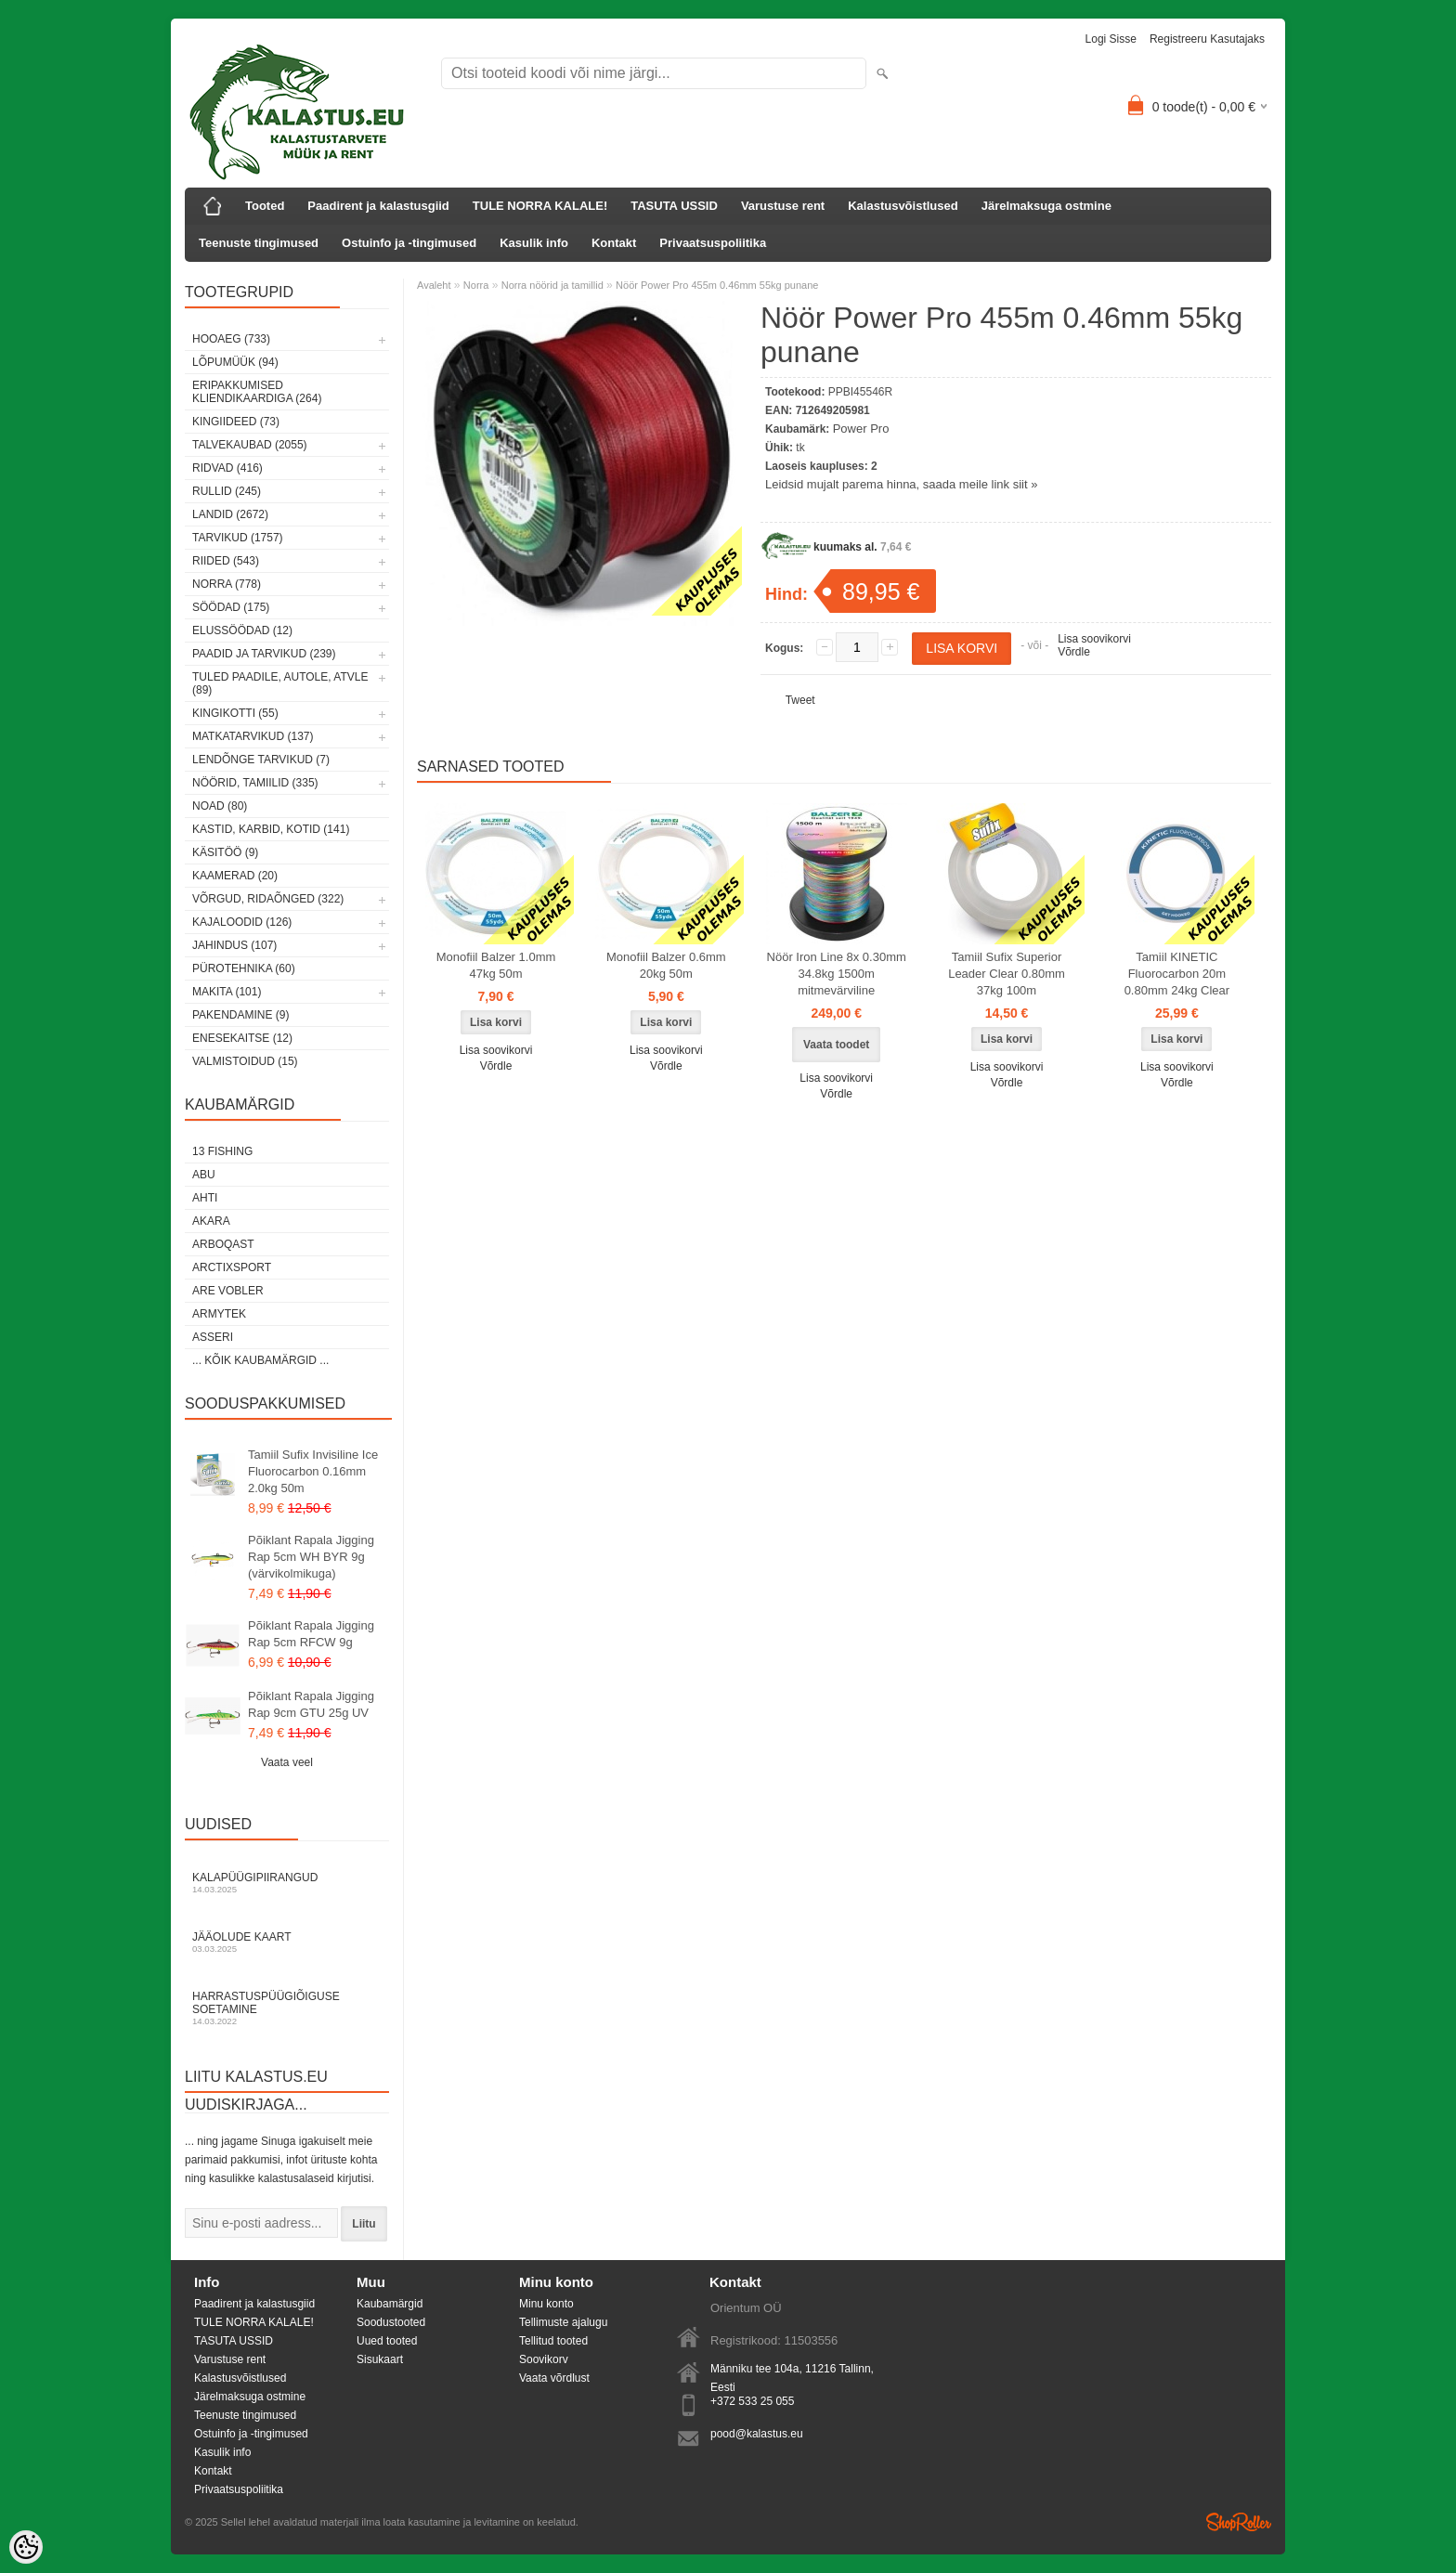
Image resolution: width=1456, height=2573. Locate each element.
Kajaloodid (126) (242, 922)
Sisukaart (380, 2359)
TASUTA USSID (674, 206)
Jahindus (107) (234, 945)
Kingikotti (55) (235, 713)
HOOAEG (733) (231, 338)
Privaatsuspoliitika (712, 243)
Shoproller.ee (1238, 2522)
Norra (476, 285)
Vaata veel (287, 1762)
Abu (203, 1174)
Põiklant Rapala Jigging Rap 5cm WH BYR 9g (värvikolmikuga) (311, 1556)
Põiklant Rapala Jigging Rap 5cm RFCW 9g (311, 1633)
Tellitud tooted (553, 2340)
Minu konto (546, 2303)
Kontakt (614, 243)
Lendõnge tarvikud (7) (261, 759)
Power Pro (861, 428)
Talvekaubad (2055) (249, 444)
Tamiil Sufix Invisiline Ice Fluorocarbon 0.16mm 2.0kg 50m (313, 1471)
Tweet (800, 700)
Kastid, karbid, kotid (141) (270, 829)
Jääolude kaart (287, 1942)
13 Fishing (222, 1151)
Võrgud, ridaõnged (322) (268, 898)
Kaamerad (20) (235, 875)
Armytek (219, 1313)
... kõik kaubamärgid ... (260, 1360)
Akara (211, 1221)
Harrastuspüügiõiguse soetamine (287, 2008)
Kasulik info (534, 243)
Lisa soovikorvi (1094, 638)
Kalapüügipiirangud (287, 1882)
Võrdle (1074, 651)
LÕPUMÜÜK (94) (235, 362)
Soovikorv (543, 2359)
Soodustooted (391, 2322)
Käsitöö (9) (225, 852)
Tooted (264, 206)
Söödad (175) (230, 607)
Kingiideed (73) (236, 421)
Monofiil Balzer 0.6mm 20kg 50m (666, 965)
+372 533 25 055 (752, 2401)
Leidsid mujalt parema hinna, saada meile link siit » (901, 484)
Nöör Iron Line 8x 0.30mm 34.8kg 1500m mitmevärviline (836, 973)
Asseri (212, 1337)
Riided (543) (225, 560)
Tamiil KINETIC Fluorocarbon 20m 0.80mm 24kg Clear (1176, 973)
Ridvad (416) (227, 467)
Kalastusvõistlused (903, 206)
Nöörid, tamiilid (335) (255, 782)
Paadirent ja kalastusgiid (377, 206)
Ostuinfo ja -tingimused (409, 243)
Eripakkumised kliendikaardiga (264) (256, 392)
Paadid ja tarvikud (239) (264, 653)
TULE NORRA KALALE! (540, 206)
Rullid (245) (226, 491)
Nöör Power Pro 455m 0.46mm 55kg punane (717, 285)
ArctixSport (231, 1267)
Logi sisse (1111, 38)
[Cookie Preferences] (26, 2547)
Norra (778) (226, 584)
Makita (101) (226, 991)
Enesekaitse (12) (242, 1038)
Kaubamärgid (389, 2303)
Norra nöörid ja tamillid (552, 285)
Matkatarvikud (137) (252, 736)
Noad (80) (219, 805)
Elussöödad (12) (242, 630)
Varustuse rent (783, 206)
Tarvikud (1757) (237, 537)
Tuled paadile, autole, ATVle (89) (280, 683)
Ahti (204, 1197)
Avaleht (434, 285)
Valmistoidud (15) (245, 1061)
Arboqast (223, 1244)
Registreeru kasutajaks (1207, 38)
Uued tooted (387, 2340)
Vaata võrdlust (554, 2378)
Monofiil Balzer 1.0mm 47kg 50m (496, 965)
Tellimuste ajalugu (563, 2322)
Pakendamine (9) (240, 1014)
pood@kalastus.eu (756, 2433)
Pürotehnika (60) (243, 968)
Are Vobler (228, 1290)
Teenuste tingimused (258, 243)
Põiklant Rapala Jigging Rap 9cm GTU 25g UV (311, 1704)
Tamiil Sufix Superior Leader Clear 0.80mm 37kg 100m (1006, 973)
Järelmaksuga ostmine (1047, 206)
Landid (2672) (230, 514)
